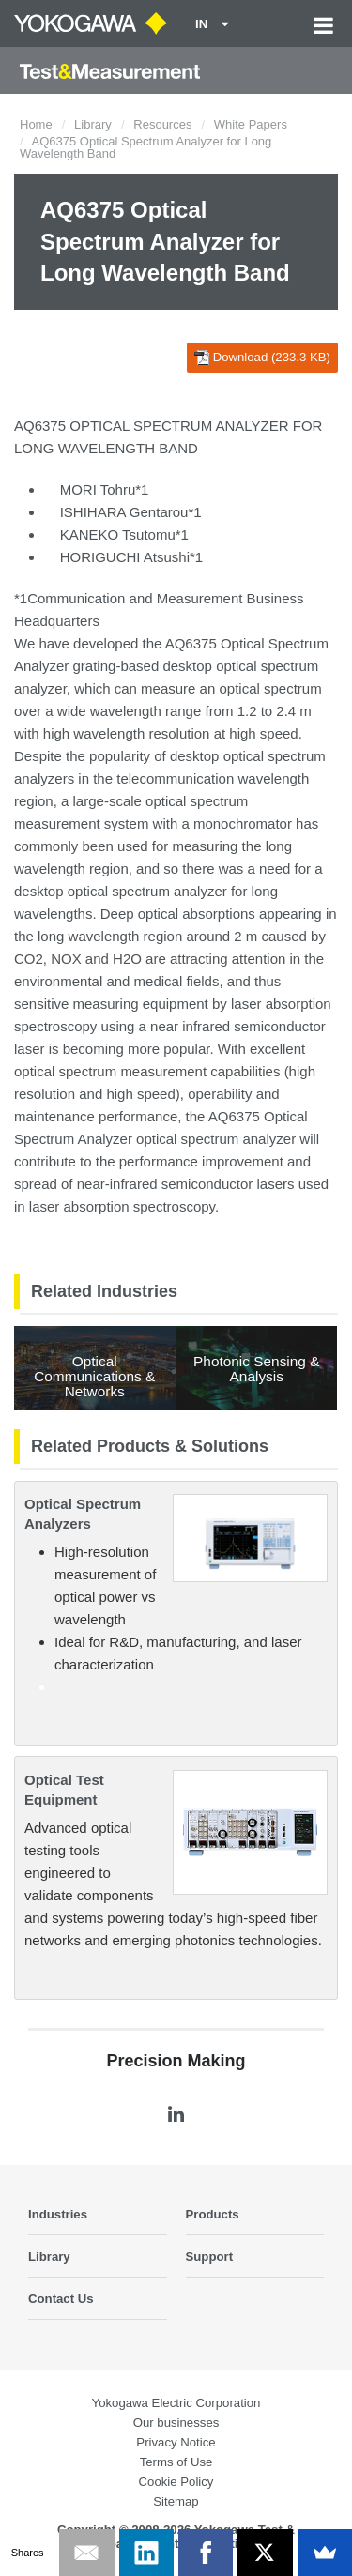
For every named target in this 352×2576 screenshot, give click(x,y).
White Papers (250, 124)
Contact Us (61, 2299)
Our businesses (176, 2423)
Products (212, 2214)
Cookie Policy (176, 2482)
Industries (57, 2214)
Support (210, 2256)
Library (93, 124)
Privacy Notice (175, 2442)
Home (36, 124)
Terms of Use (176, 2462)
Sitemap (175, 2501)
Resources (162, 124)
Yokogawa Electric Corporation (176, 2403)
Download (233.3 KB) (262, 357)
